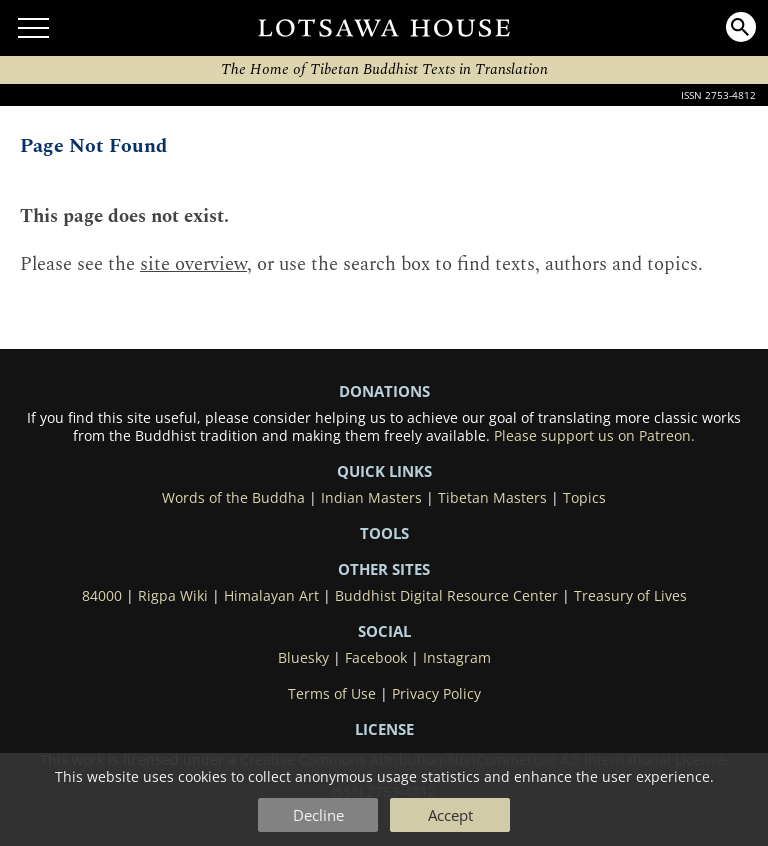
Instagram (457, 658)
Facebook (376, 658)
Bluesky (303, 658)
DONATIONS (384, 391)
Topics (584, 498)
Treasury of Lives (630, 596)
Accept (450, 815)
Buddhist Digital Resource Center (446, 596)
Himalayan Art (271, 596)
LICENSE (384, 729)
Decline (318, 815)
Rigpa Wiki (173, 596)
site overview (193, 264)
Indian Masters (371, 498)
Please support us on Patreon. (594, 436)
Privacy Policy (436, 694)
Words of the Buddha (233, 498)
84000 (102, 596)
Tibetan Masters (492, 498)
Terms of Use (332, 694)
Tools (384, 533)
